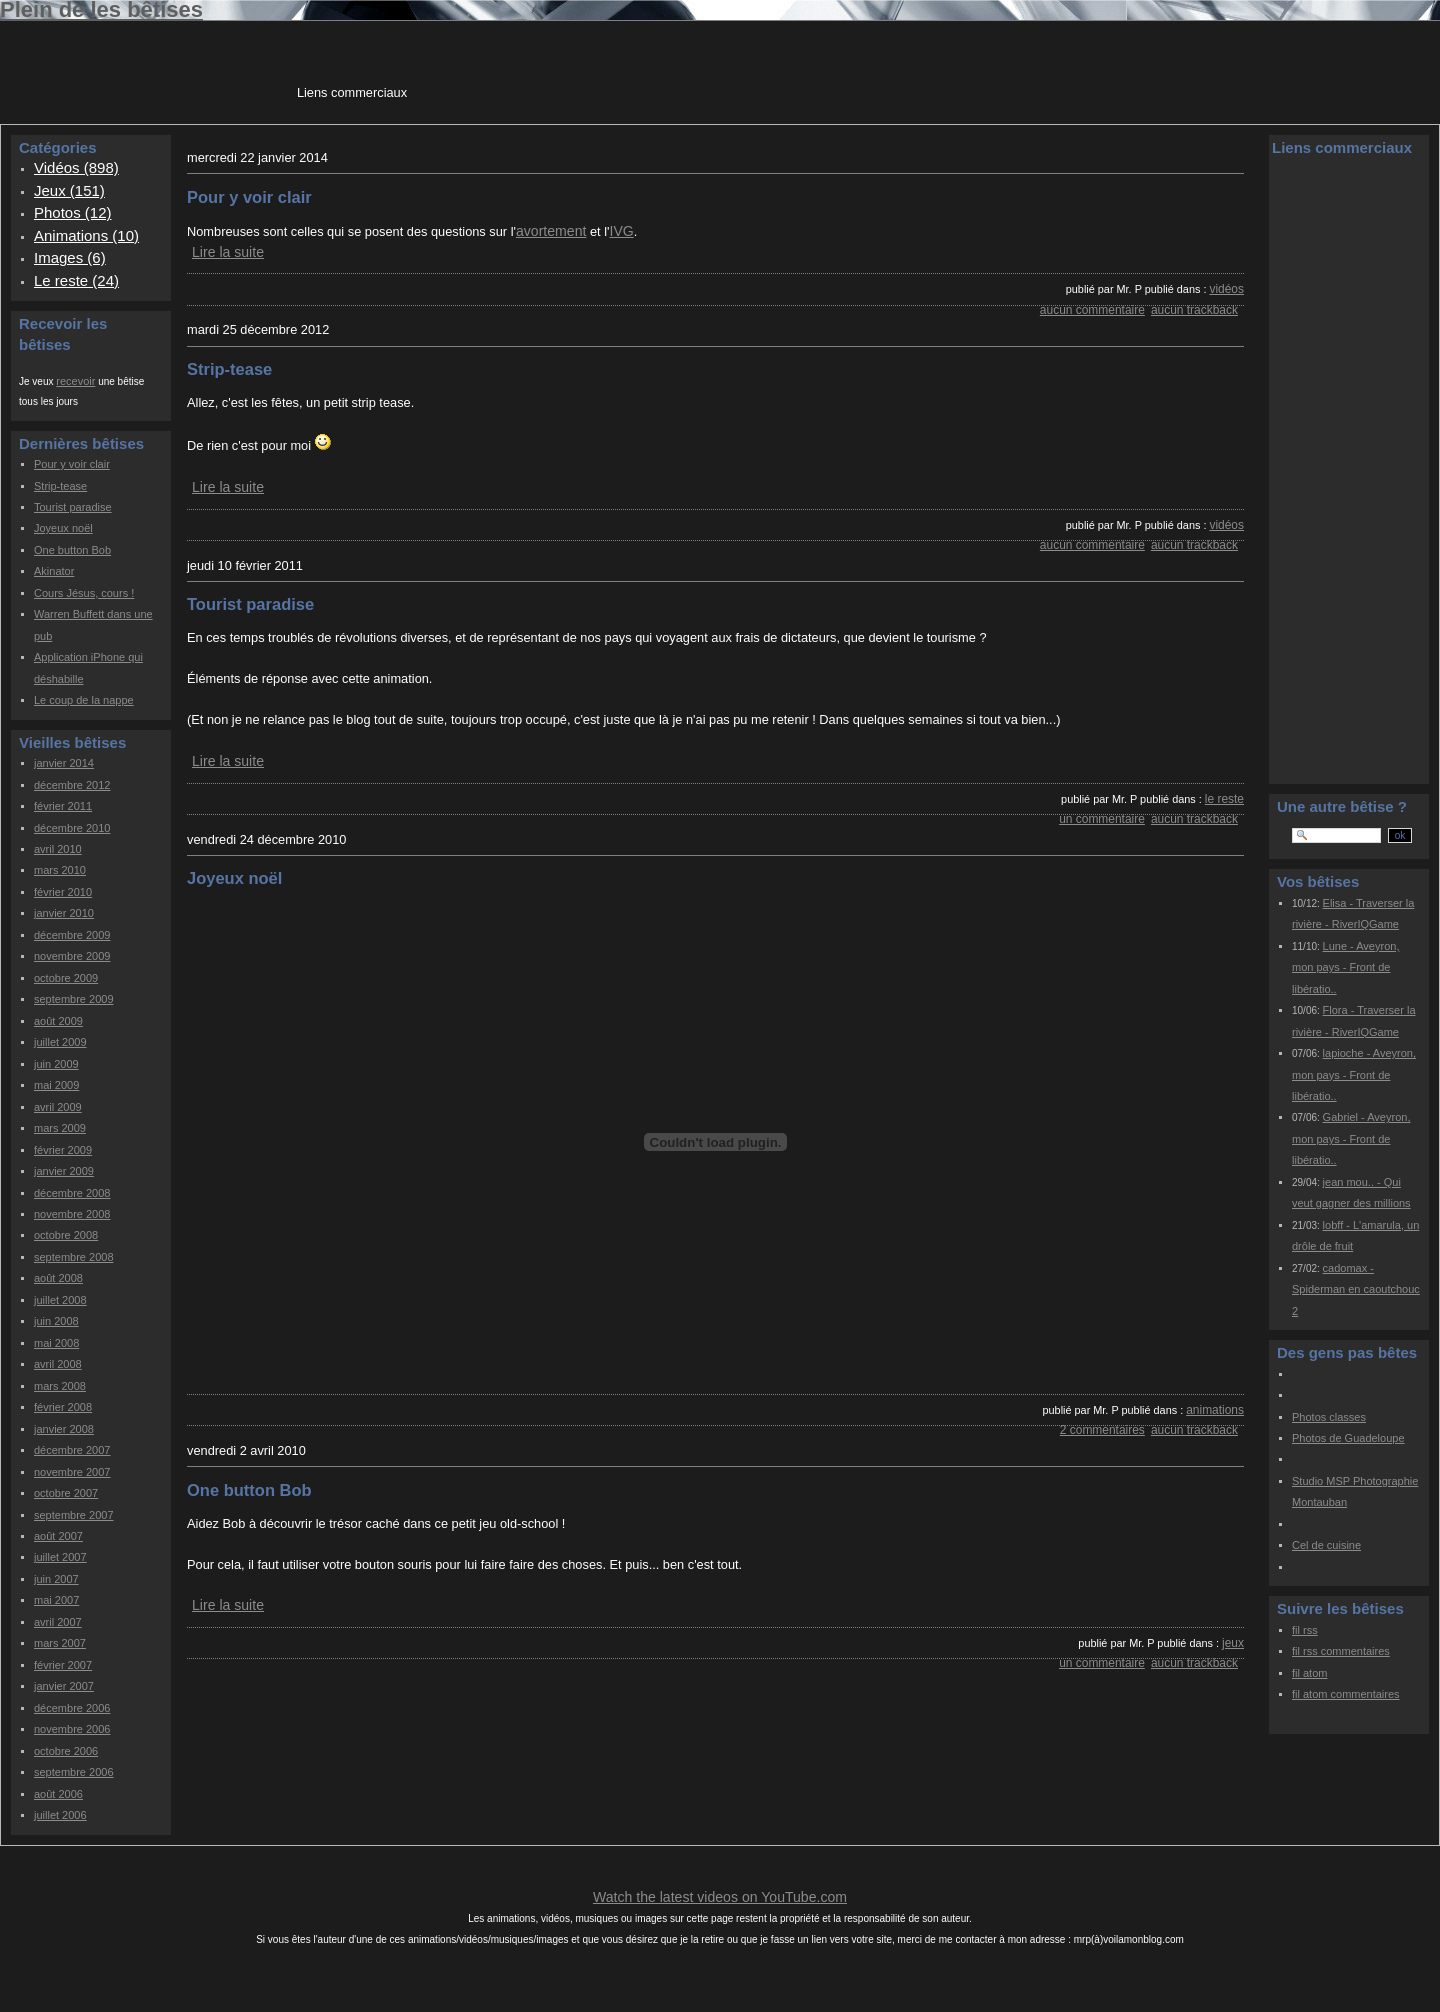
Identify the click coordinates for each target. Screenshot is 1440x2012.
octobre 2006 (66, 1751)
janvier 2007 (64, 1686)
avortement (551, 231)
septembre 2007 (74, 1515)
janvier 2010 (64, 913)
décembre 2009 (72, 935)
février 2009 (63, 1150)
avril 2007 (58, 1622)
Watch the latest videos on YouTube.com (720, 1897)
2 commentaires (1102, 1430)
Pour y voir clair (72, 464)
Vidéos (1226, 289)
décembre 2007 (72, 1450)
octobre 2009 (66, 978)
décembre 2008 (72, 1193)
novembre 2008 (72, 1214)
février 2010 (63, 892)
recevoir (75, 381)
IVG (621, 231)
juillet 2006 (60, 1815)
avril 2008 (58, 1364)
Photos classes (1329, 1417)
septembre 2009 (74, 999)
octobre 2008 (66, 1235)
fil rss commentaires (1341, 1651)
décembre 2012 (72, 785)
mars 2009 (60, 1128)
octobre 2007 (66, 1493)
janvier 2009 (64, 1171)
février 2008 (63, 1407)
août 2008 (58, 1278)
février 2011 (63, 806)
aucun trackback (1194, 310)
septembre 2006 (74, 1772)
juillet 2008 (60, 1300)
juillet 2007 (60, 1557)
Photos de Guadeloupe (1348, 1438)
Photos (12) (73, 212)
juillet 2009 (60, 1042)
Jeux (1233, 1643)
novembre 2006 (72, 1729)
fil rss (1305, 1630)
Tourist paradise (73, 507)
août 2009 (58, 1021)
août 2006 (58, 1794)
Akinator (54, 571)
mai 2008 (56, 1343)
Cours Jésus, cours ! (84, 593)
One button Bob (72, 550)
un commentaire (1102, 819)
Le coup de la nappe (84, 700)
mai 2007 (56, 1600)
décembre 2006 (72, 1708)
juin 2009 (56, 1064)
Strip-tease (60, 486)
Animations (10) (86, 235)
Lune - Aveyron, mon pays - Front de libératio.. (1345, 967)
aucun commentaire (1092, 310)
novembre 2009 (72, 956)
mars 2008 (60, 1386)
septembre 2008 (74, 1257)
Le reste (1224, 799)
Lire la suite (228, 252)
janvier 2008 (64, 1429)
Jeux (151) (69, 190)
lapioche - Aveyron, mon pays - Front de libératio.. (1354, 1074)
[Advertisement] (775, 69)
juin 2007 (56, 1579)
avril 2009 (58, 1107)
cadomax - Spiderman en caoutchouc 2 (1356, 1289)
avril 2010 (58, 849)
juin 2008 (56, 1321)
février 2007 (63, 1665)
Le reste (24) (76, 280)
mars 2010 (60, 870)
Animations (1215, 1410)
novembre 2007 (72, 1472)
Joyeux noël (63, 528)
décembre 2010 (72, 828)
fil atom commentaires (1346, 1694)
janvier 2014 (64, 763)
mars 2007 (60, 1643)
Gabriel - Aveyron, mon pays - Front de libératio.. (1351, 1138)
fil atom (1309, 1673)
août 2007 (58, 1536)
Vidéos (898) (76, 167)
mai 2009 (56, 1085)
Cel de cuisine (1326, 1545)
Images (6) (70, 257)
